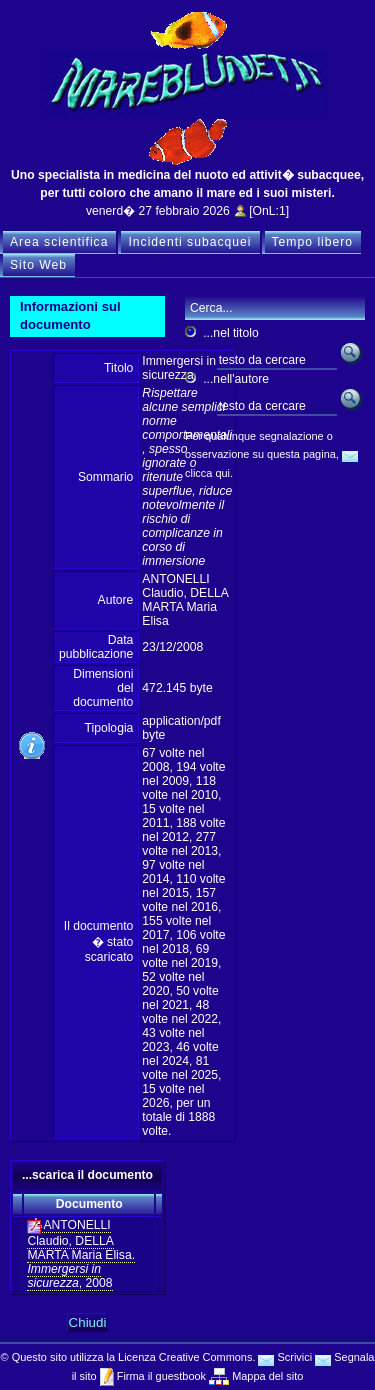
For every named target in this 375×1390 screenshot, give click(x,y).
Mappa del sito (266, 1376)
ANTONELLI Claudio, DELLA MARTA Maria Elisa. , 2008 (81, 1254)
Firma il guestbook (160, 1376)
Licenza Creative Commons (185, 1357)
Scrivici (285, 1357)
